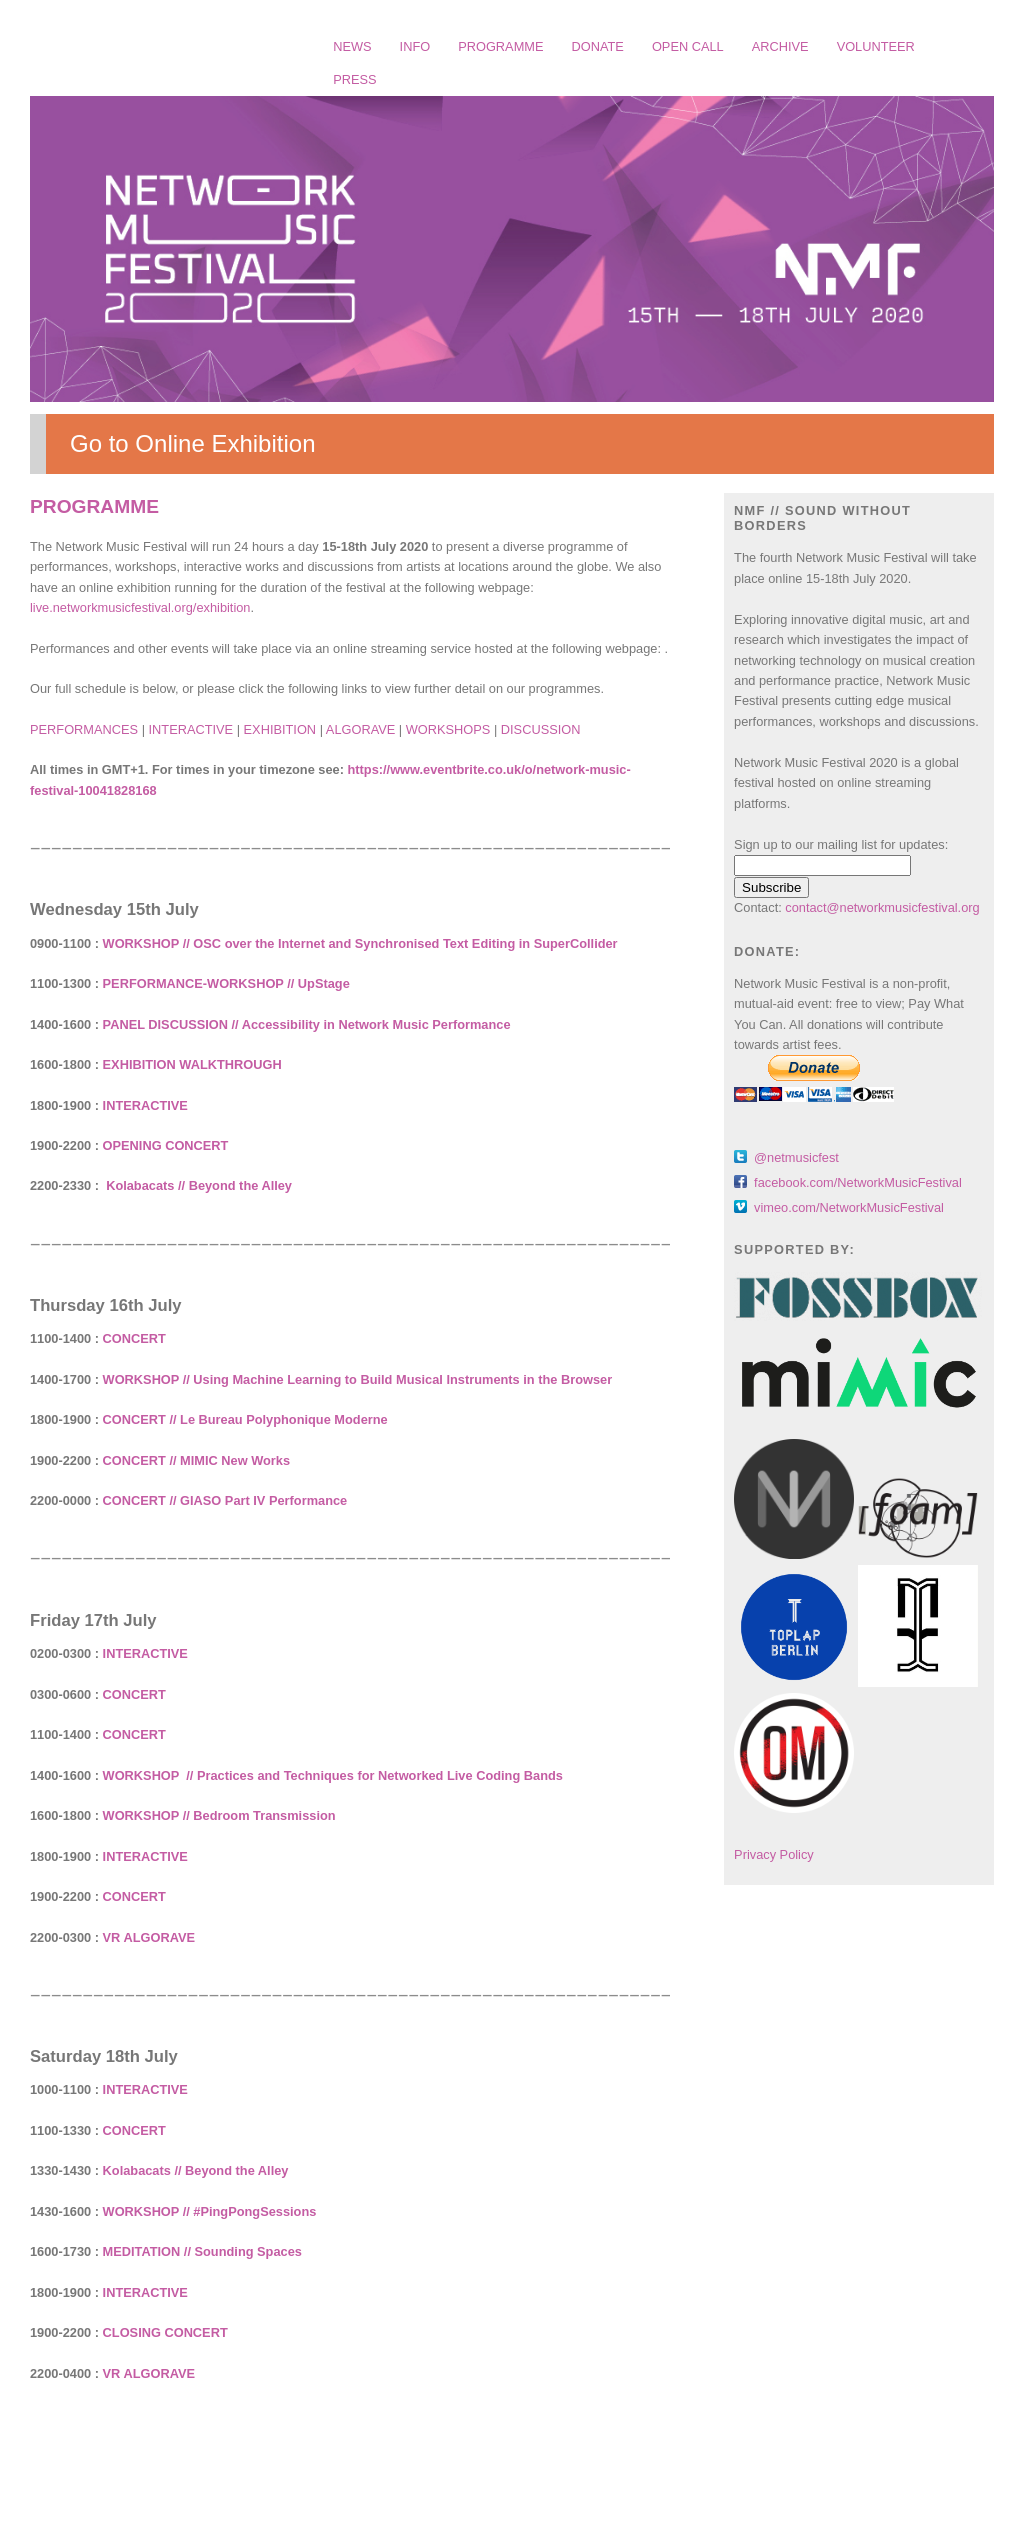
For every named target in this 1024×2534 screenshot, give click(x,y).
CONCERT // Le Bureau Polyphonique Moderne (245, 1419)
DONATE (598, 46)
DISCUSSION (541, 729)
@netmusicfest (796, 1157)
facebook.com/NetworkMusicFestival (858, 1182)
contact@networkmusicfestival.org (882, 907)
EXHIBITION (280, 729)
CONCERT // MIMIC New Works (196, 1460)
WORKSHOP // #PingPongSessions (210, 2211)
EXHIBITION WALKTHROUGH (192, 1064)
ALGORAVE (360, 729)
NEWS (352, 46)
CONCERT (134, 1338)
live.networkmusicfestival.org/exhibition (140, 607)
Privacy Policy (774, 1854)
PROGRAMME (500, 46)
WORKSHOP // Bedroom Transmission (219, 1815)
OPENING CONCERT (166, 1145)
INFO (415, 46)
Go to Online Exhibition (192, 443)
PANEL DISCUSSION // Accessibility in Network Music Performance (307, 1024)
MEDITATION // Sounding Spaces (202, 2251)
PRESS (354, 79)
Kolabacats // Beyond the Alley (199, 1185)
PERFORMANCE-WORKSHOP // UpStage (226, 983)
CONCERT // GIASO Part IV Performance (225, 1500)
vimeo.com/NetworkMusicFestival (849, 1207)
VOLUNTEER (876, 46)
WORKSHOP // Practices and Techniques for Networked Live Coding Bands (333, 1775)
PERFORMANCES (84, 729)
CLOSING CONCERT (165, 2332)
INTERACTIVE (191, 729)
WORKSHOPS (448, 729)
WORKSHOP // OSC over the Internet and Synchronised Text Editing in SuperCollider (360, 943)
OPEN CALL (688, 46)
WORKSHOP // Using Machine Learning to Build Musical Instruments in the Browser (358, 1379)
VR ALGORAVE (149, 1937)
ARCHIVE (780, 46)
